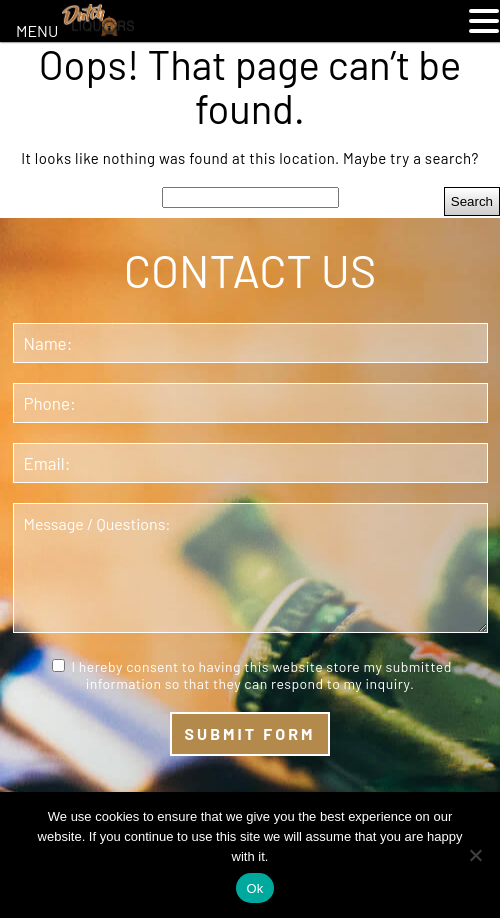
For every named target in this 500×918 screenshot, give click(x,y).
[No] (475, 855)
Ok (254, 888)
